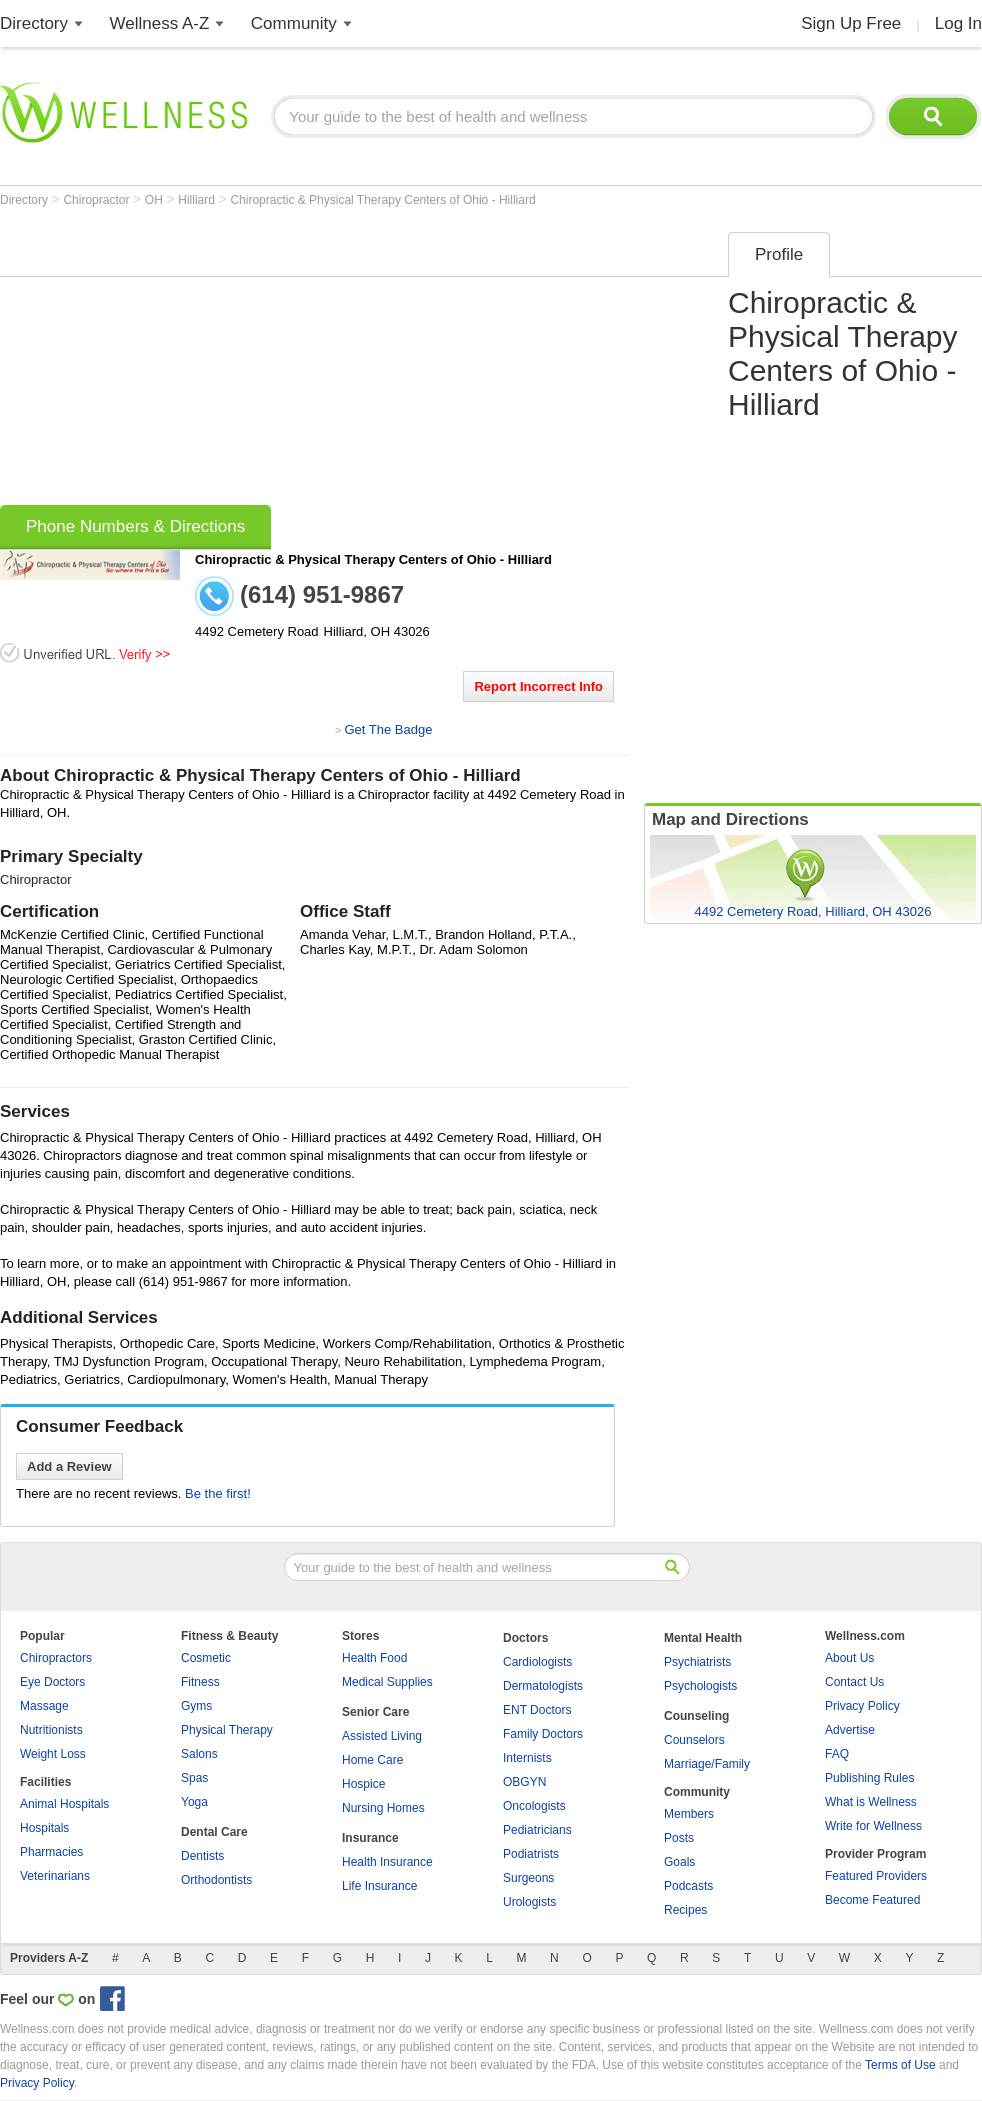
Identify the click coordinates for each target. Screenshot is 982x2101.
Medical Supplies (387, 1682)
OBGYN (524, 1782)
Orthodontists (216, 1880)
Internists (527, 1758)
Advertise (850, 1730)
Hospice (363, 1784)
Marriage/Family (707, 1764)
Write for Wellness (873, 1826)
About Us (849, 1658)
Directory (34, 23)
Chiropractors (56, 1658)
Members (689, 1814)
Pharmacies (51, 1852)
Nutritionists (51, 1730)
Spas (194, 1778)
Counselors (694, 1740)
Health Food (374, 1658)
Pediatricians (537, 1830)
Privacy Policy (862, 1706)
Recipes (685, 1910)
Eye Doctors (52, 1682)
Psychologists (700, 1686)
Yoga (194, 1802)
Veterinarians (55, 1876)
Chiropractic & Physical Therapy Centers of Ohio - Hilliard (382, 200)
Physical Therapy (227, 1730)
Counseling (696, 1716)
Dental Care (214, 1832)
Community (294, 23)
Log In (958, 23)
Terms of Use (900, 2065)
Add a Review (69, 1466)
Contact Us (854, 1682)
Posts (679, 1838)
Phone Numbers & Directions (135, 526)
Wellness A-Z (160, 23)
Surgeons (528, 1878)
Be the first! (218, 1493)
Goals (679, 1862)
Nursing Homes (383, 1808)
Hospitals (44, 1828)
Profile (779, 254)
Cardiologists (537, 1662)
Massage (44, 1706)
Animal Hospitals (64, 1804)
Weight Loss (53, 1754)
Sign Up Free (851, 23)
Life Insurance (379, 1886)
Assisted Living (382, 1736)
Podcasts (688, 1886)
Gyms (196, 1706)
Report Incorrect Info (538, 686)
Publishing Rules (869, 1778)
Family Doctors (543, 1734)
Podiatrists (531, 1854)
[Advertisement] (321, 362)
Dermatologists (543, 1686)
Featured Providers (876, 1876)
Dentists (202, 1856)
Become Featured (872, 1900)
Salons (199, 1754)
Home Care (372, 1760)
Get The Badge (388, 729)
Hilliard (198, 200)
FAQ (837, 1754)
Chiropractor (97, 200)
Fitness (200, 1682)
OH (155, 200)
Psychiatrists (697, 1662)
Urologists (529, 1902)
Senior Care (375, 1712)
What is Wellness (871, 1802)
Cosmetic (206, 1658)
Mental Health (703, 1638)
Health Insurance (387, 1862)
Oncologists (534, 1806)
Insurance (370, 1838)
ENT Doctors (537, 1710)
